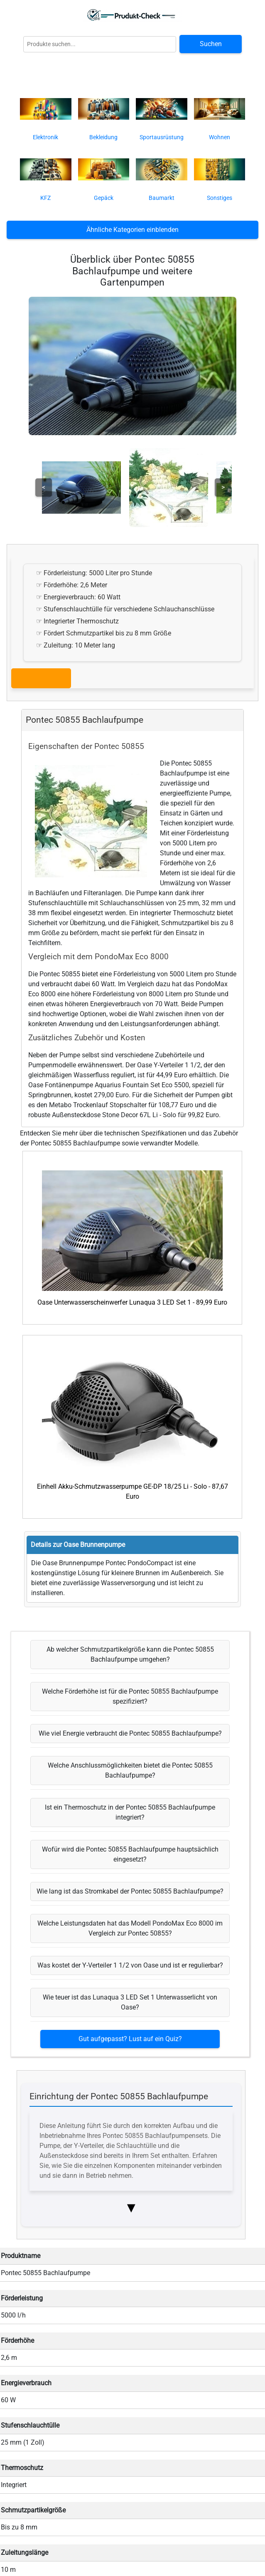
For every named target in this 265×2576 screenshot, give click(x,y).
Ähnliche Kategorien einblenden (132, 230)
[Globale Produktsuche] (99, 44)
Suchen (211, 44)
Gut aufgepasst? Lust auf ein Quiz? (130, 2039)
